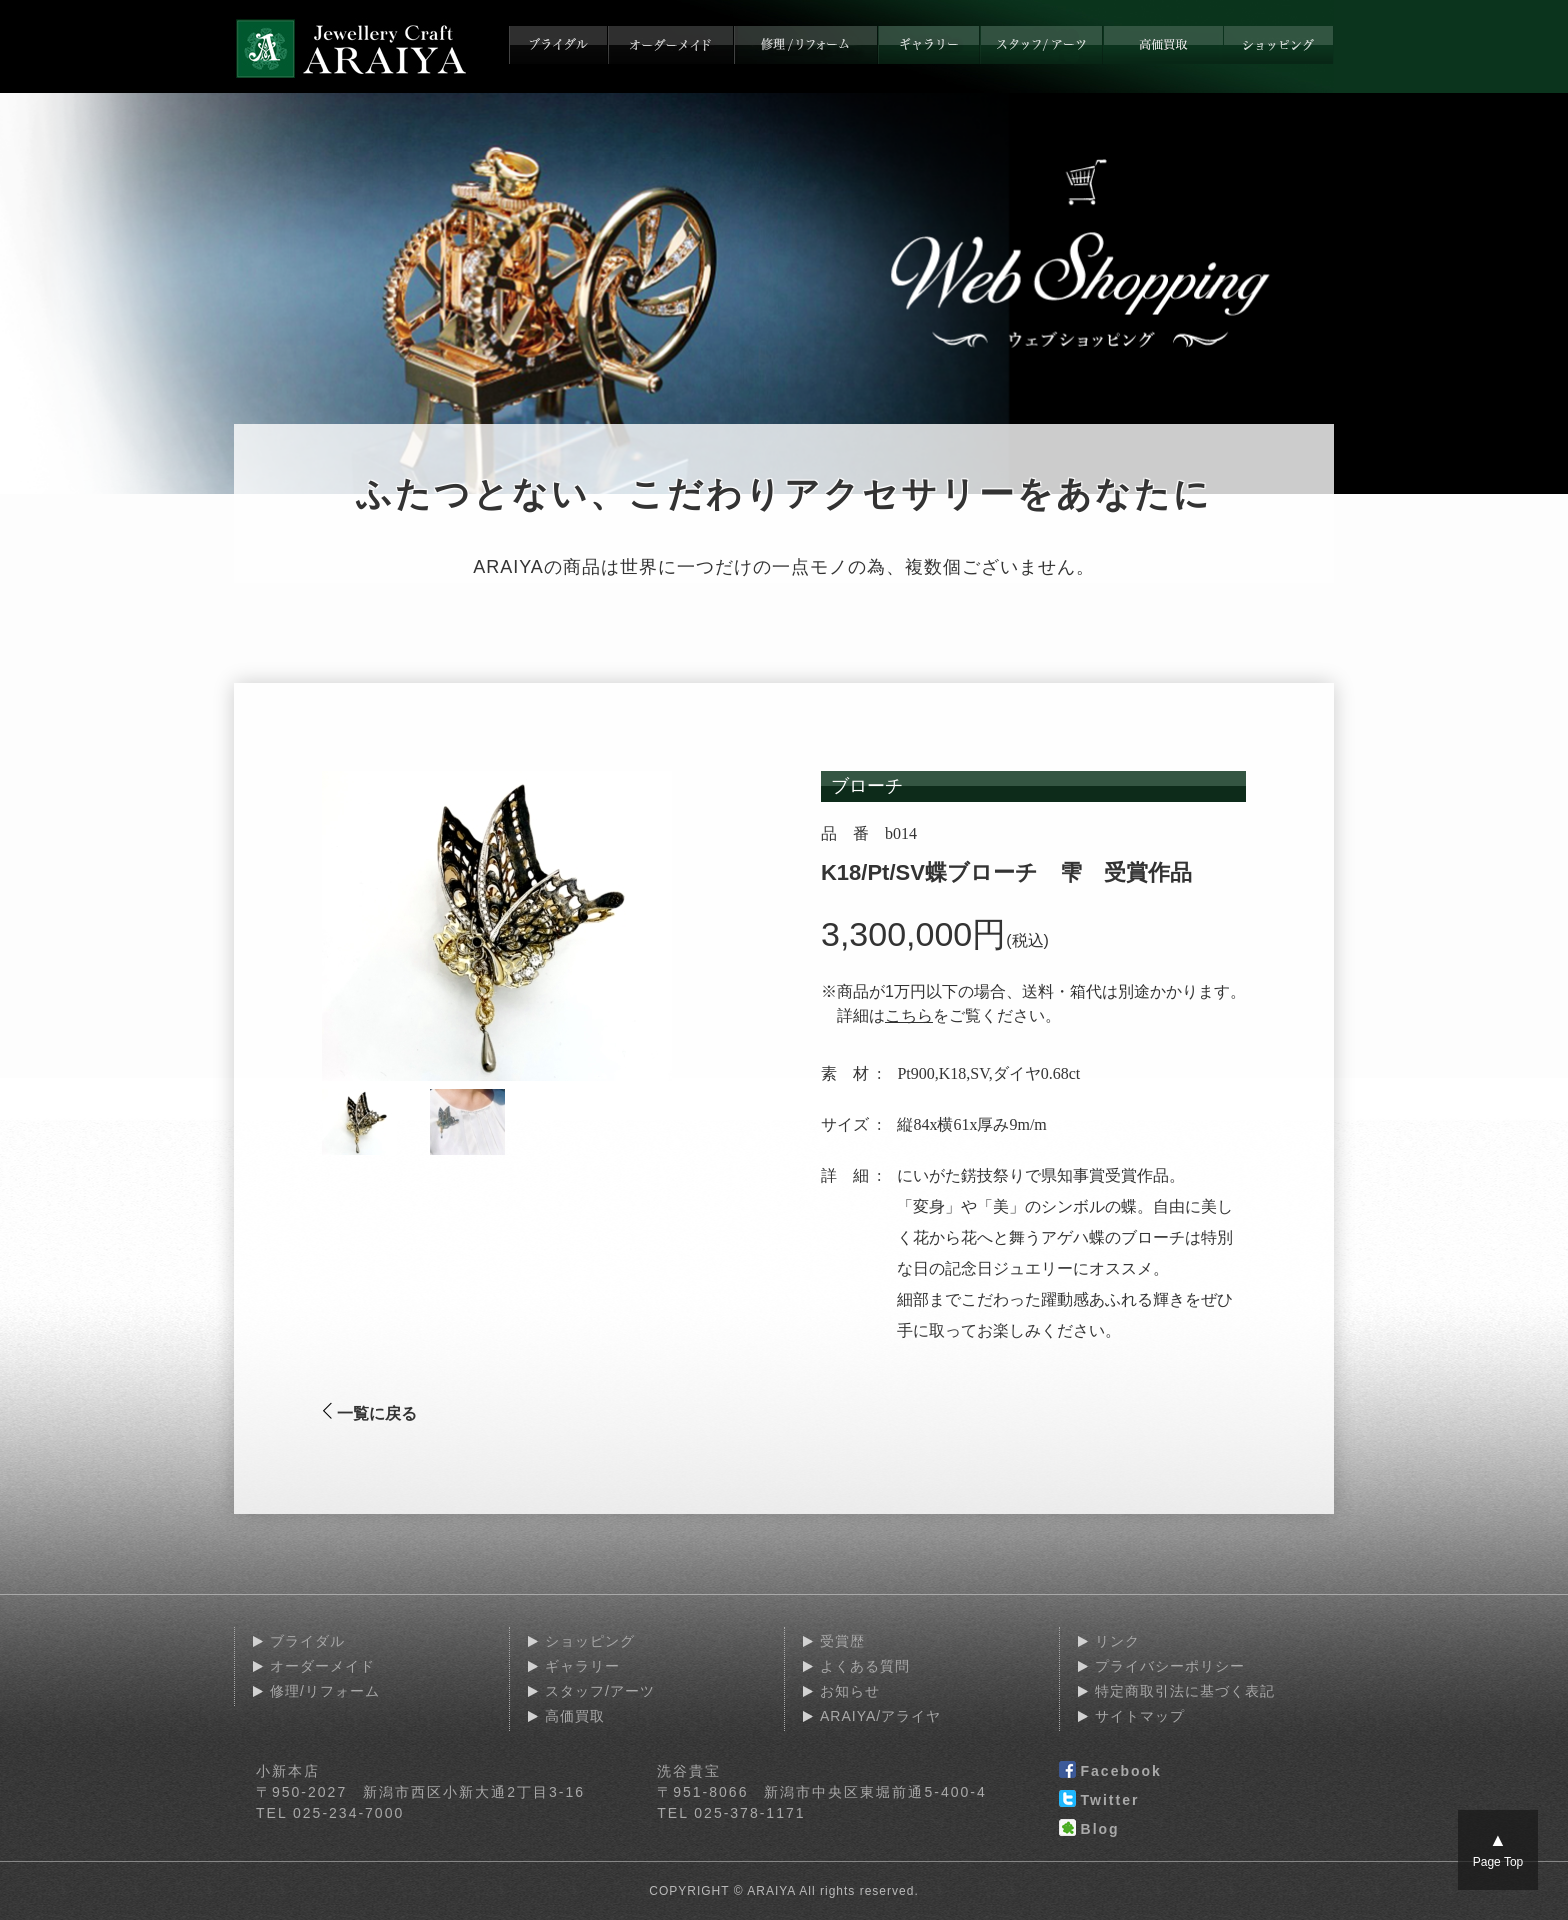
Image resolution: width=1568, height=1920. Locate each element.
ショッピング (590, 1641)
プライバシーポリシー (1170, 1666)
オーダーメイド (322, 1666)
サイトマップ (1140, 1716)
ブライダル (307, 1641)
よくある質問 (865, 1666)
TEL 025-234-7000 (330, 1813)
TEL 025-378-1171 (731, 1813)
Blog (1089, 1830)
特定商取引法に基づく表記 (1185, 1691)
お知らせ (850, 1691)
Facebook (1110, 1772)
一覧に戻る (369, 1413)
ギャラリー (582, 1666)
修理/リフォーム (325, 1691)
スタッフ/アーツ (600, 1691)
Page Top (1498, 1849)
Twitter (1099, 1801)
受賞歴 (842, 1641)
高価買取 (575, 1716)
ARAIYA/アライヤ (880, 1716)
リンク (1117, 1641)
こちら (909, 1015)
